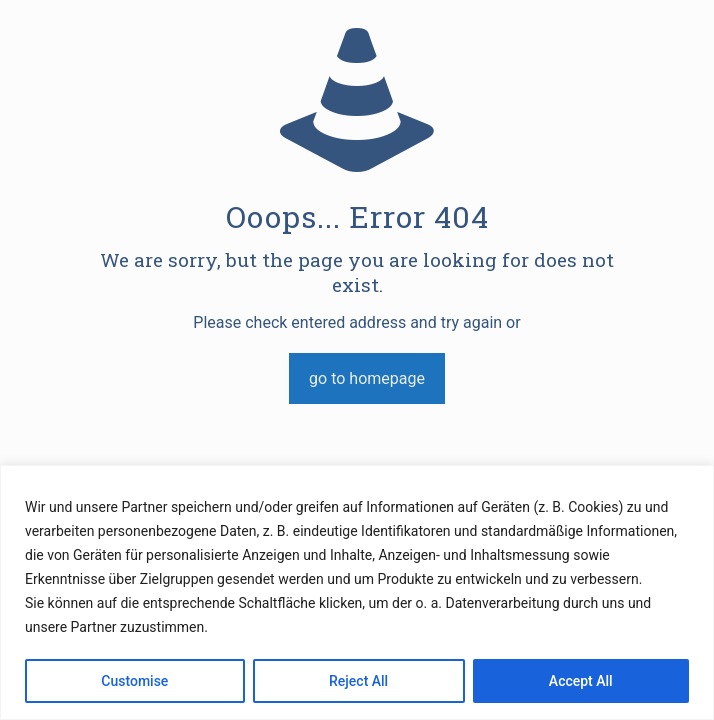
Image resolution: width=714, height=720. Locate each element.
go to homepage (367, 378)
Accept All (581, 681)
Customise (134, 681)
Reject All (358, 681)
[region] (357, 592)
